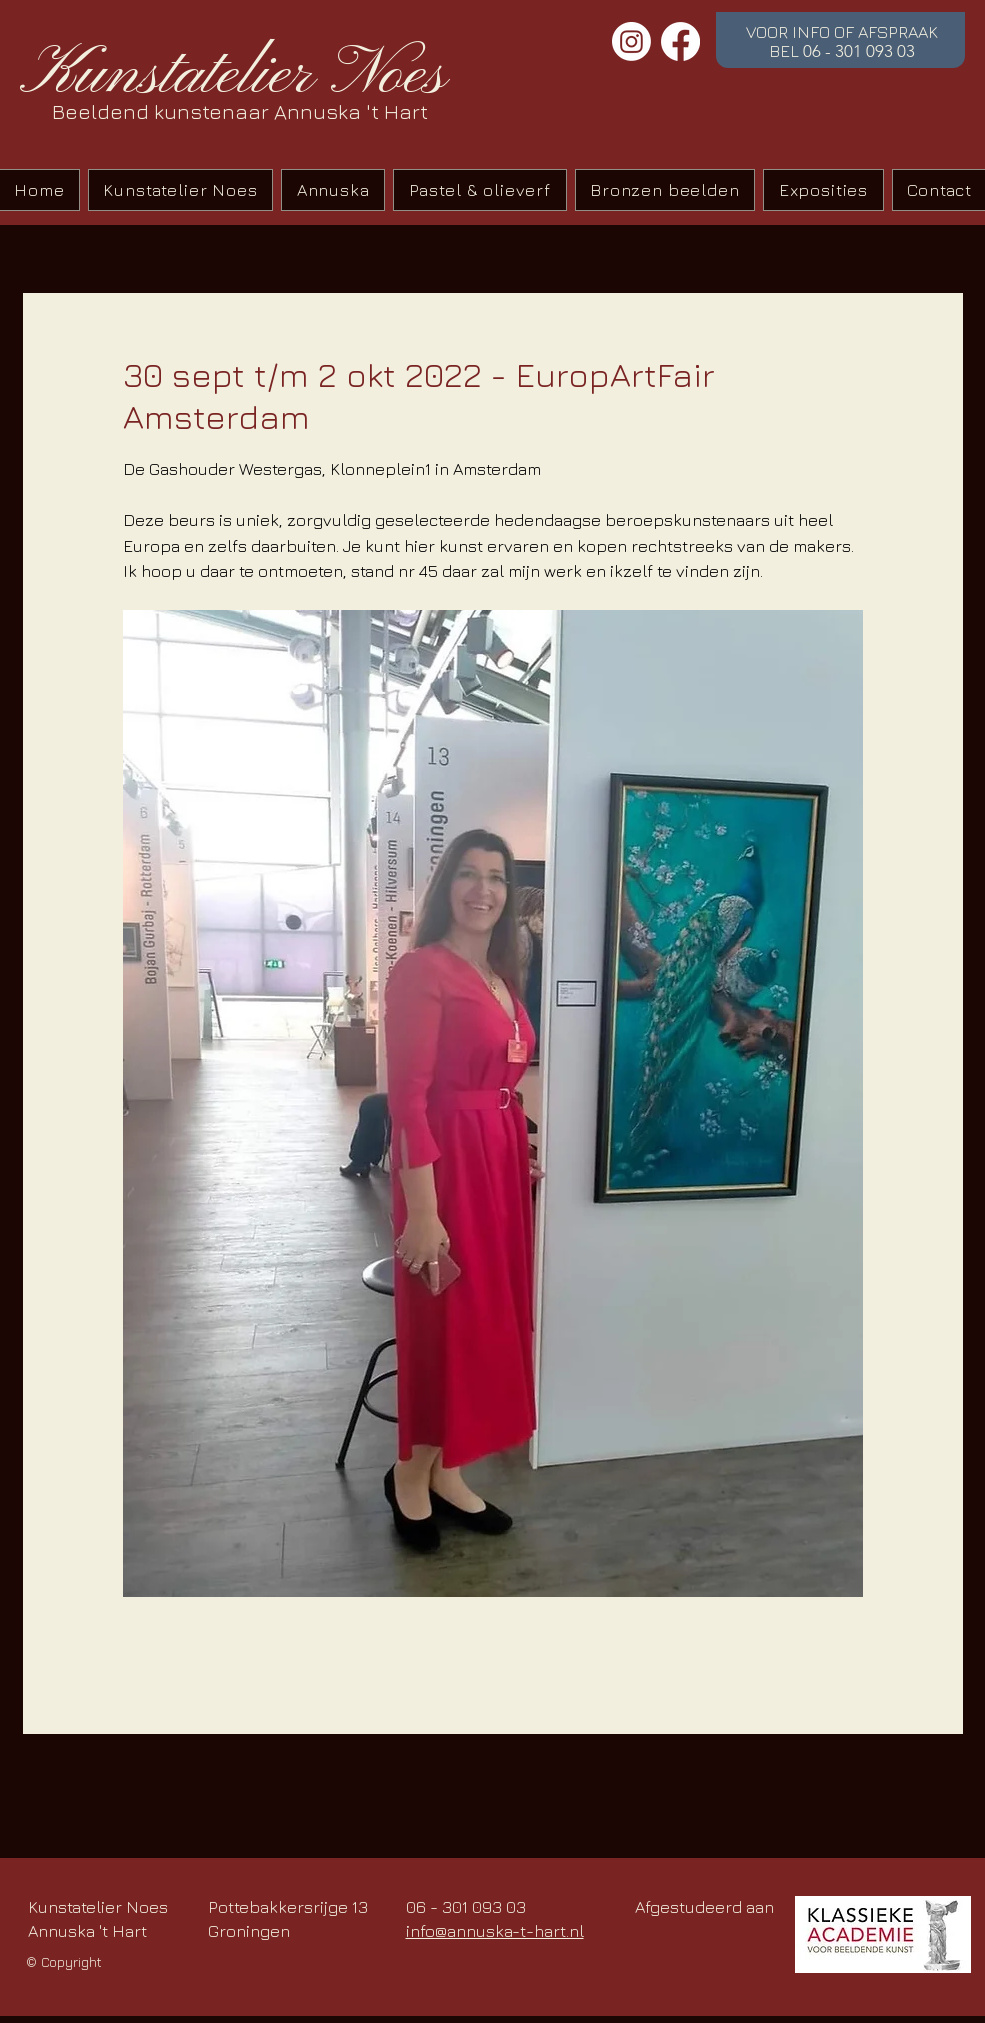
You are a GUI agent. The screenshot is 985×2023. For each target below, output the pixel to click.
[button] (479, 190)
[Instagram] (631, 41)
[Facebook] (680, 41)
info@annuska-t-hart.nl (495, 1931)
